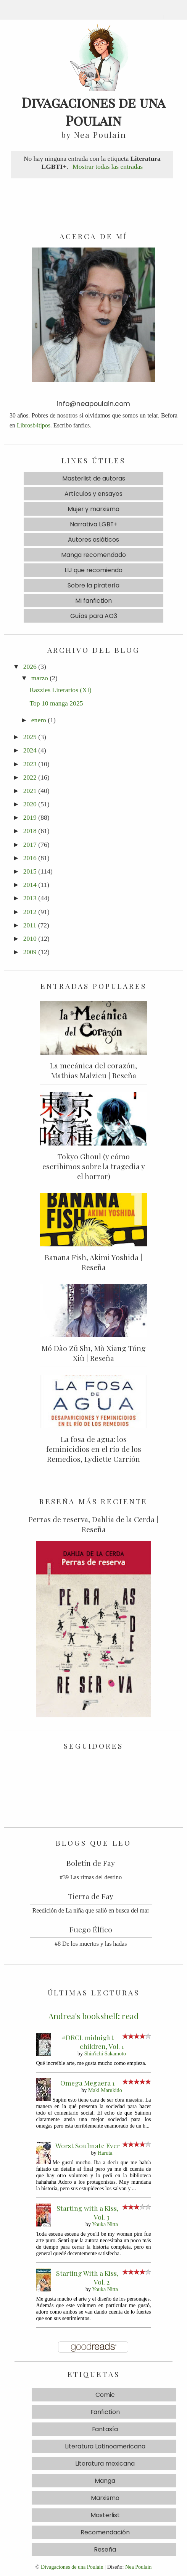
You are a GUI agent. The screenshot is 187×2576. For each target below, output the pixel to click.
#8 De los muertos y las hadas (91, 1943)
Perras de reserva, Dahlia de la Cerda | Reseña (93, 1524)
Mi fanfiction (93, 600)
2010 (30, 938)
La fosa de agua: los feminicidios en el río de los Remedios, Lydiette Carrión (93, 1449)
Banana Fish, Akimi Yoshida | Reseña (93, 1262)
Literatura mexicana (105, 2463)
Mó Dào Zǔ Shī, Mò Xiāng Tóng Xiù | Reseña (94, 1353)
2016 (30, 858)
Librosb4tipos (33, 425)
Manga (105, 2480)
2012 (30, 912)
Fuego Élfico (90, 1929)
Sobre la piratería (93, 585)
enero (38, 720)
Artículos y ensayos (93, 493)
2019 (30, 817)
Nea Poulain (138, 2567)
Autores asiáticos (93, 539)
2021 (30, 790)
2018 (30, 831)
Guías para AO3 (93, 616)
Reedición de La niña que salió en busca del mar (90, 1910)
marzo (39, 678)
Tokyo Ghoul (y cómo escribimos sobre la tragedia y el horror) (93, 1166)
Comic (105, 2394)
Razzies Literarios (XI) (60, 690)
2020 (30, 804)
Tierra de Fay (90, 1896)
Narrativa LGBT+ (94, 524)
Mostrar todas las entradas (108, 166)
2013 (30, 898)
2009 (30, 952)
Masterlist (105, 2515)
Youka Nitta (105, 2224)
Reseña (105, 2549)
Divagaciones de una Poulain (72, 2567)
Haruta (105, 2153)
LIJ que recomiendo (93, 570)
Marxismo (105, 2497)
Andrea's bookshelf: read (93, 2015)
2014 (30, 884)
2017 (30, 844)
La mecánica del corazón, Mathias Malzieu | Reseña (93, 1070)
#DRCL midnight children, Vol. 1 (92, 2041)
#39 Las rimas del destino (91, 1877)
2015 (30, 871)
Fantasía (105, 2429)
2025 (30, 737)
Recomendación (105, 2532)
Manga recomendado (93, 554)
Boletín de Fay (90, 1863)
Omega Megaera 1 (87, 2082)
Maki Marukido (105, 2090)
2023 (30, 764)
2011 (30, 925)
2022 (30, 777)
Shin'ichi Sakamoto (105, 2053)
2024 (30, 750)
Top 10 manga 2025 (56, 703)
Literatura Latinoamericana (105, 2446)
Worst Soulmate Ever (87, 2145)
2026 (30, 666)
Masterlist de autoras (93, 478)
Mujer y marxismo (93, 509)
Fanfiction (105, 2412)
